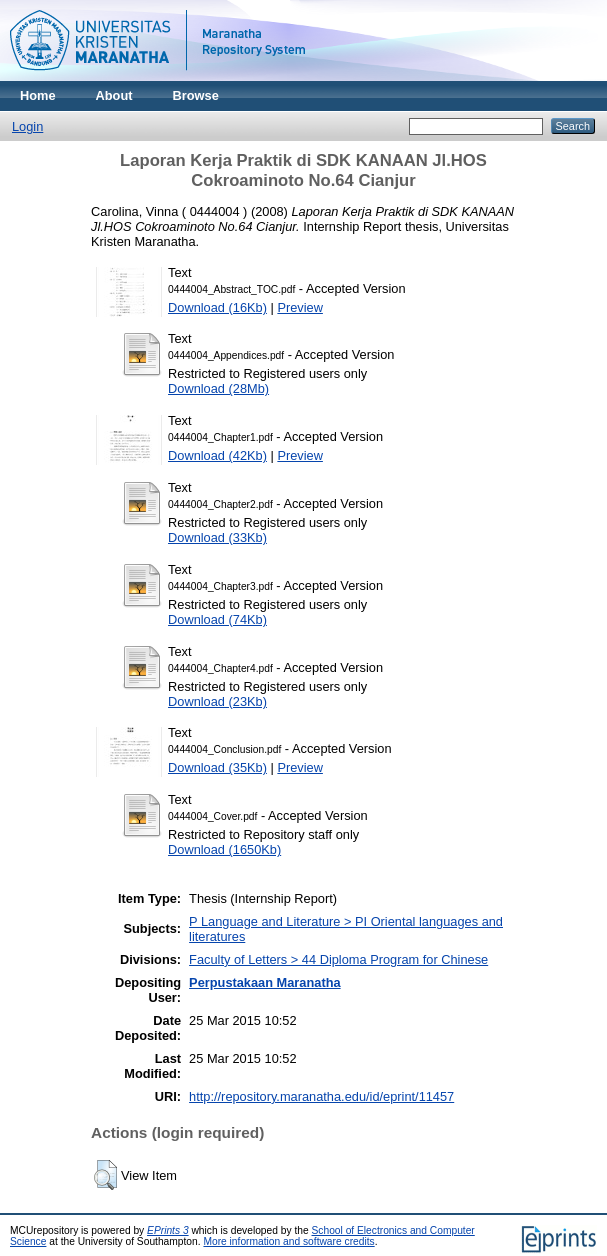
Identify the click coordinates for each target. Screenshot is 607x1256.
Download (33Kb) (217, 537)
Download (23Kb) (217, 701)
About (114, 95)
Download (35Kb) (217, 767)
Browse (196, 95)
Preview (300, 307)
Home (38, 95)
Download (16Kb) (217, 307)
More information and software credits (288, 1241)
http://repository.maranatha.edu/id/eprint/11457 (321, 1096)
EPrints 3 (168, 1230)
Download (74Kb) (217, 619)
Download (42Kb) (217, 455)
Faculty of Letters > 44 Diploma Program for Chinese (338, 959)
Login (27, 126)
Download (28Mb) (218, 388)
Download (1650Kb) (224, 849)
